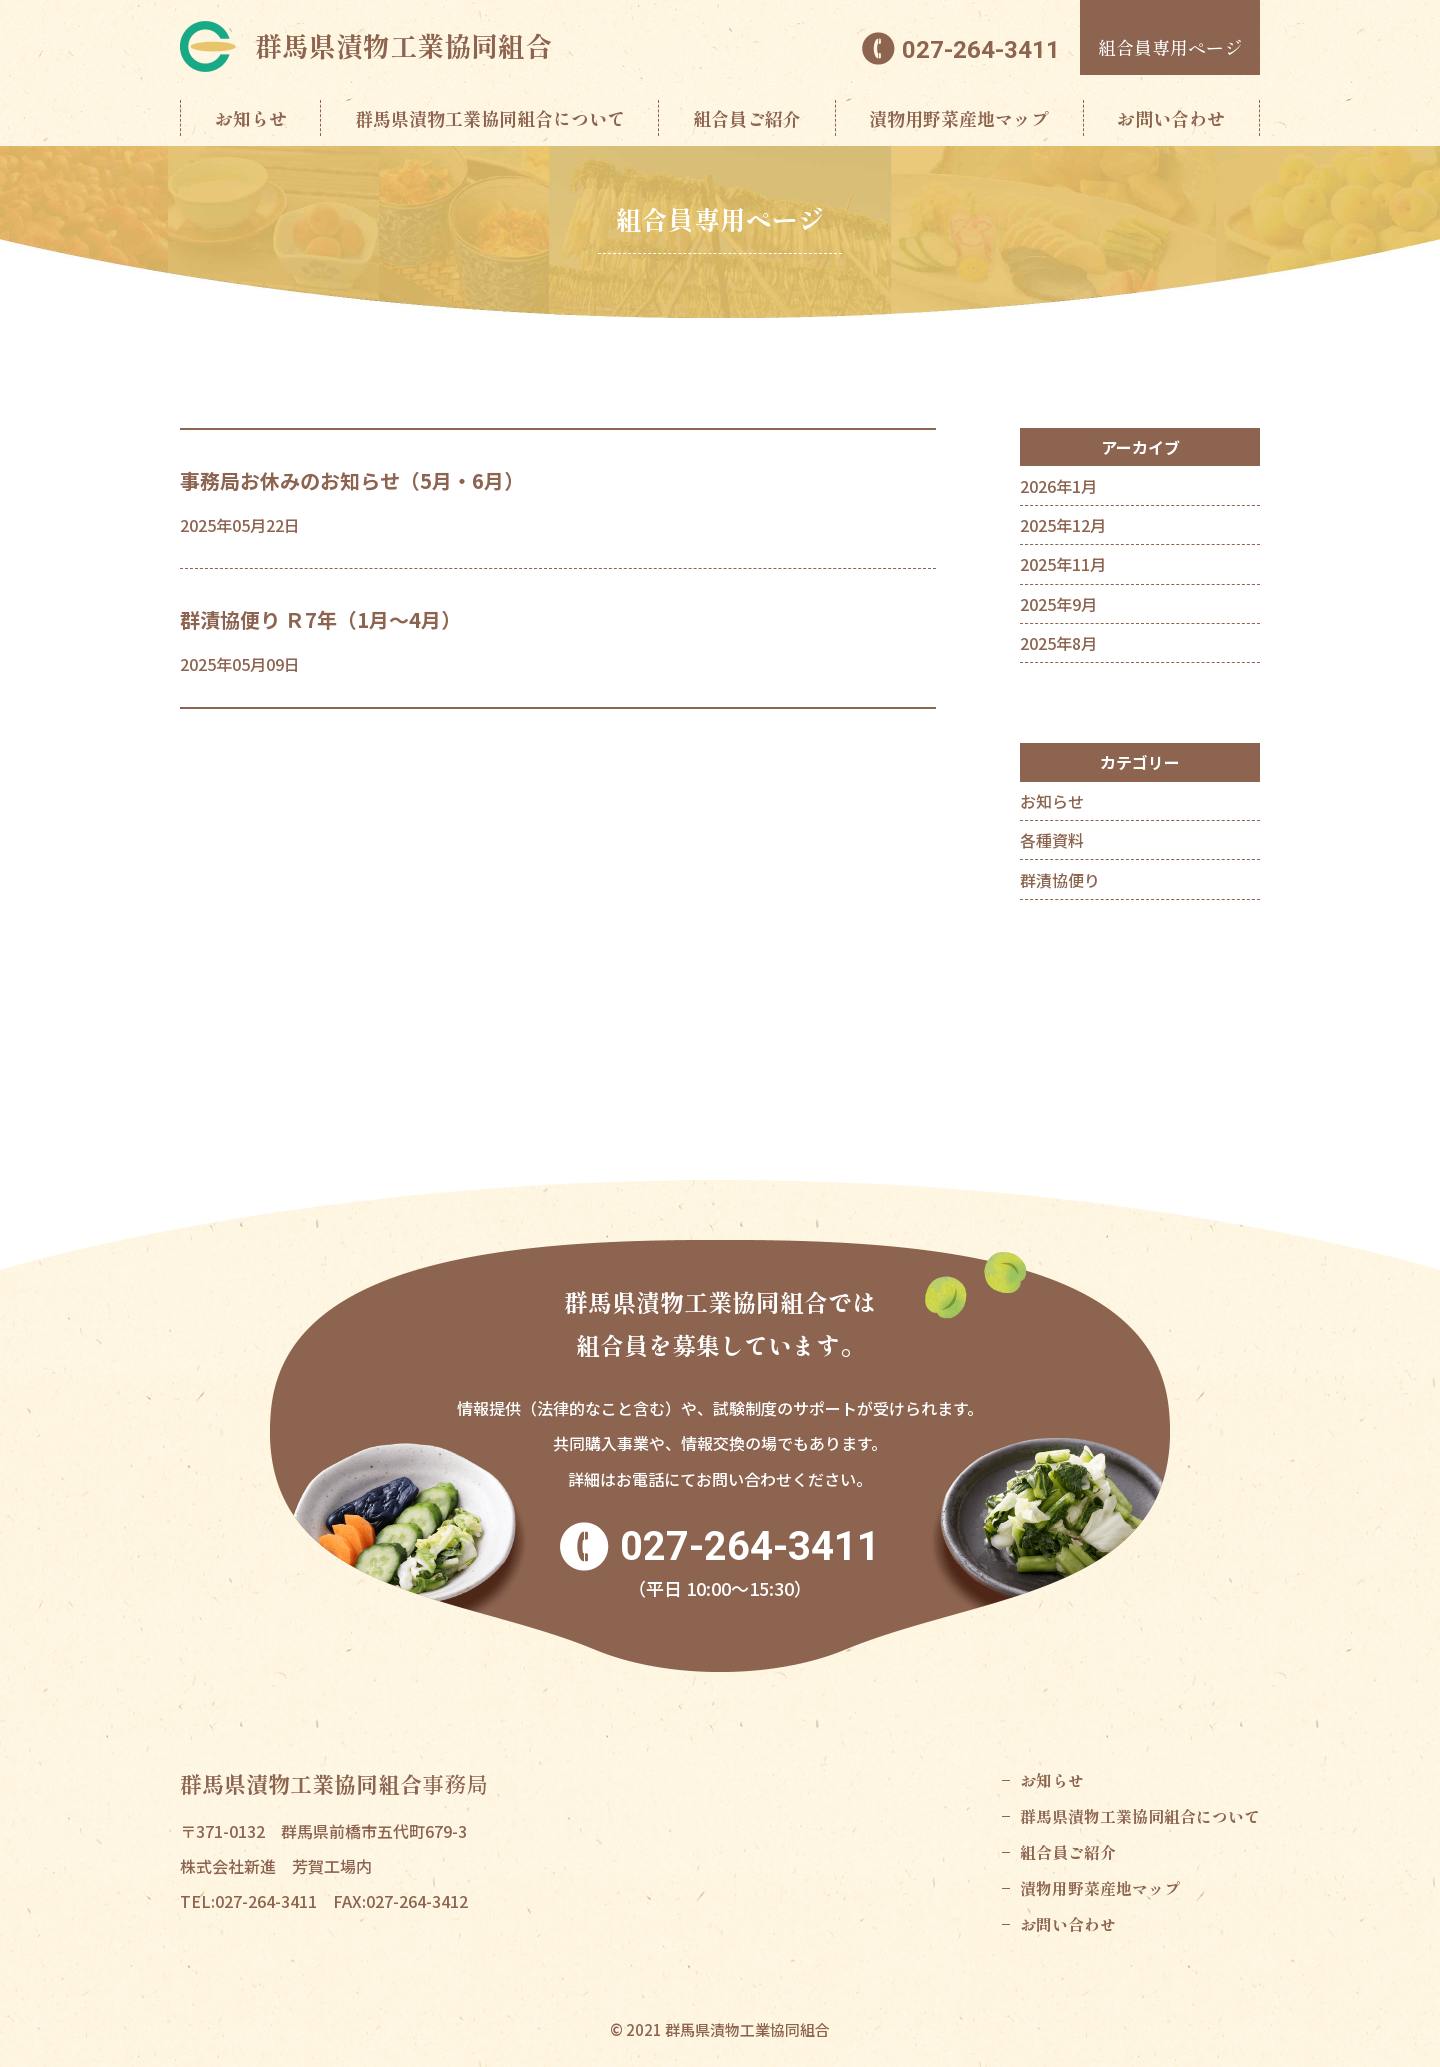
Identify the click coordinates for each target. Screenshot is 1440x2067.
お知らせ (251, 118)
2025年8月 (1058, 643)
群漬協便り (1060, 880)
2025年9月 (1058, 604)
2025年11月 (1063, 564)
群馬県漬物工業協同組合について (490, 118)
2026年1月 (1058, 486)
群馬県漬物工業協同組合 (403, 45)
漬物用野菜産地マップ (959, 118)
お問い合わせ (1171, 118)
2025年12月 (1063, 525)
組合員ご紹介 (747, 118)
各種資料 (1052, 840)
